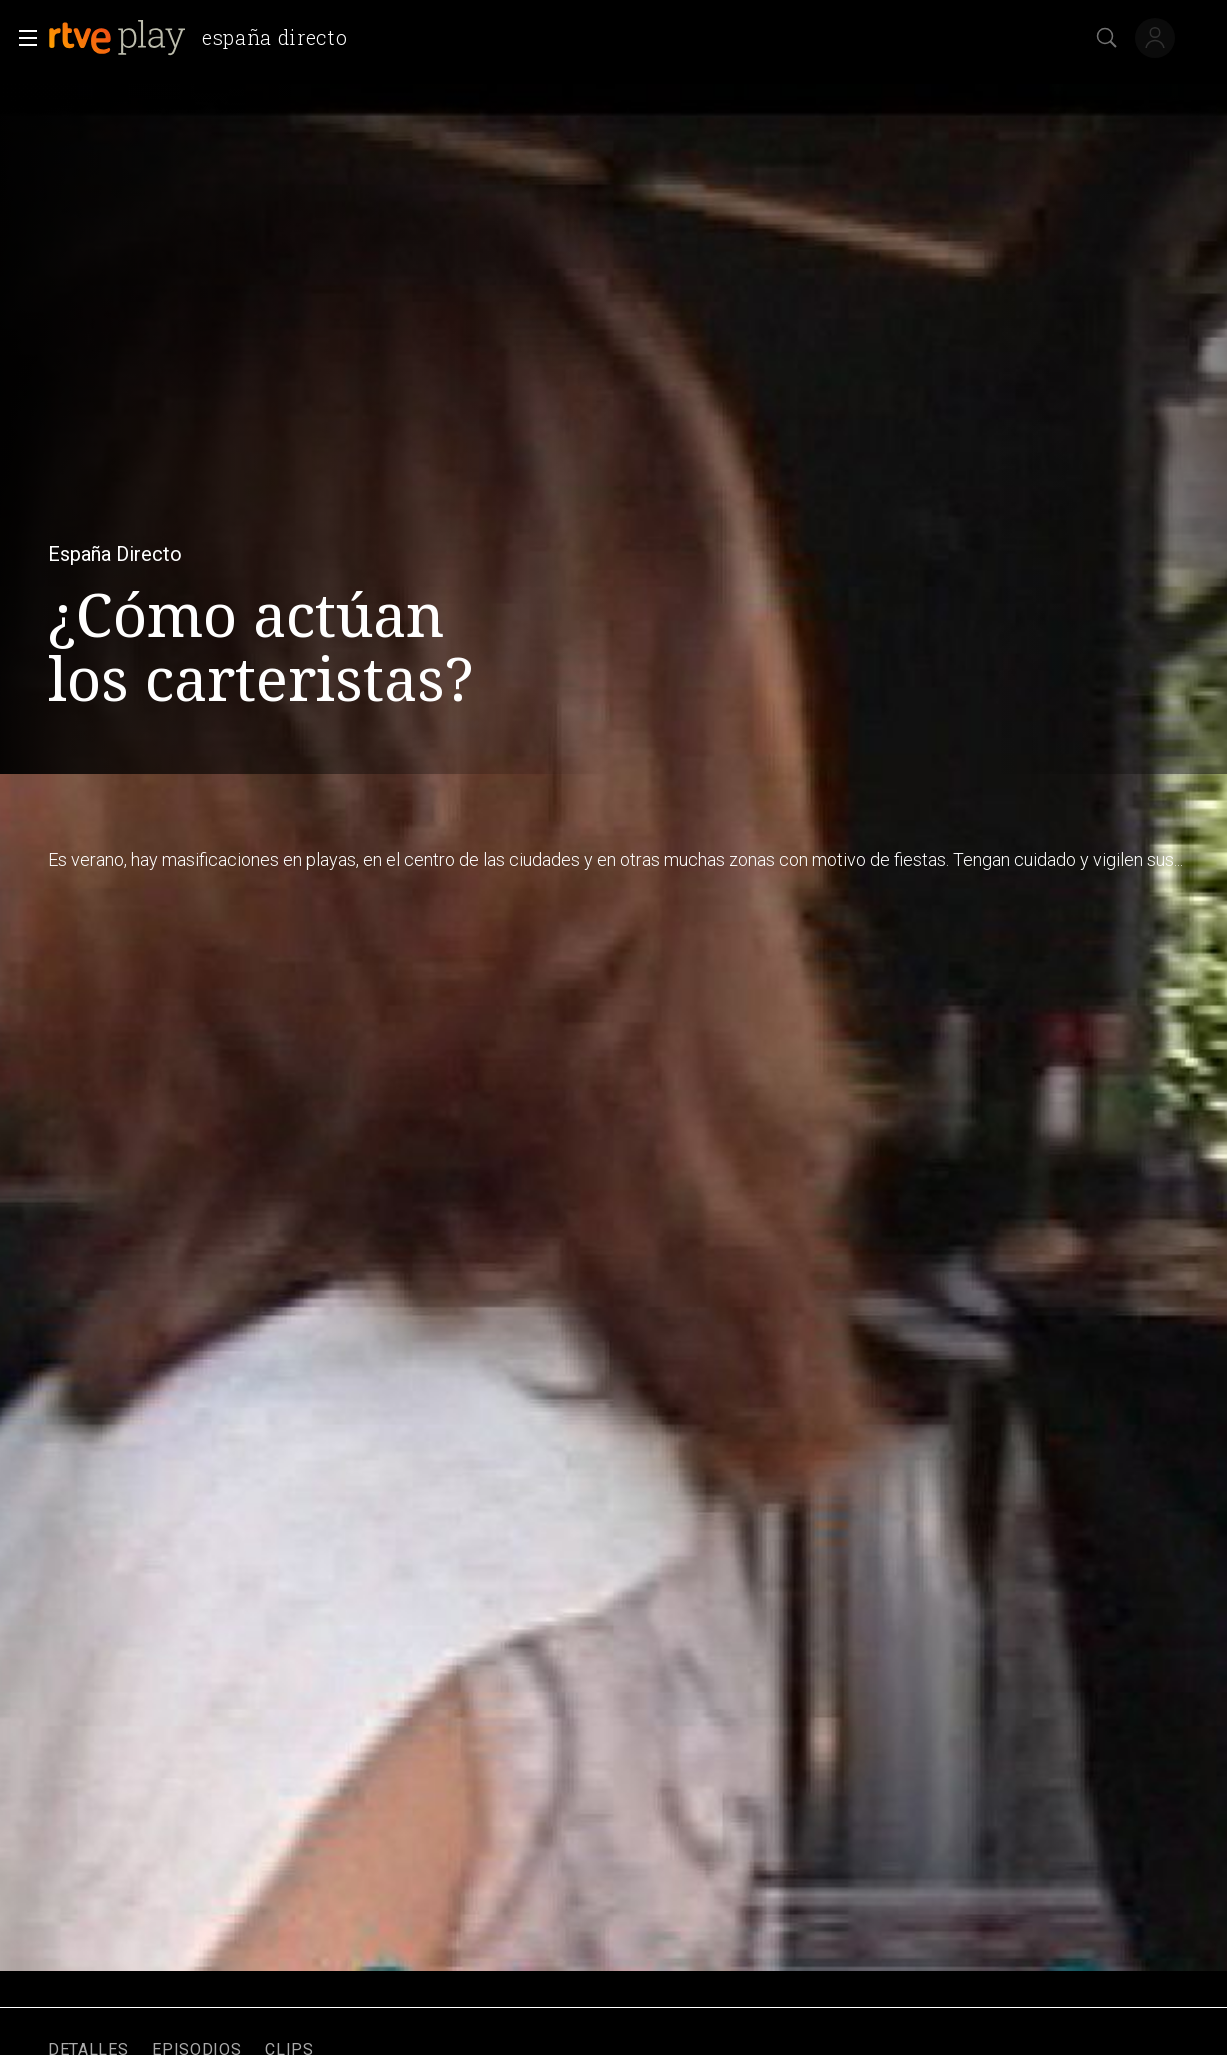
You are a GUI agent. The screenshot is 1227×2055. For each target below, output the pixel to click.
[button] (22, 38)
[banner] (205, 38)
